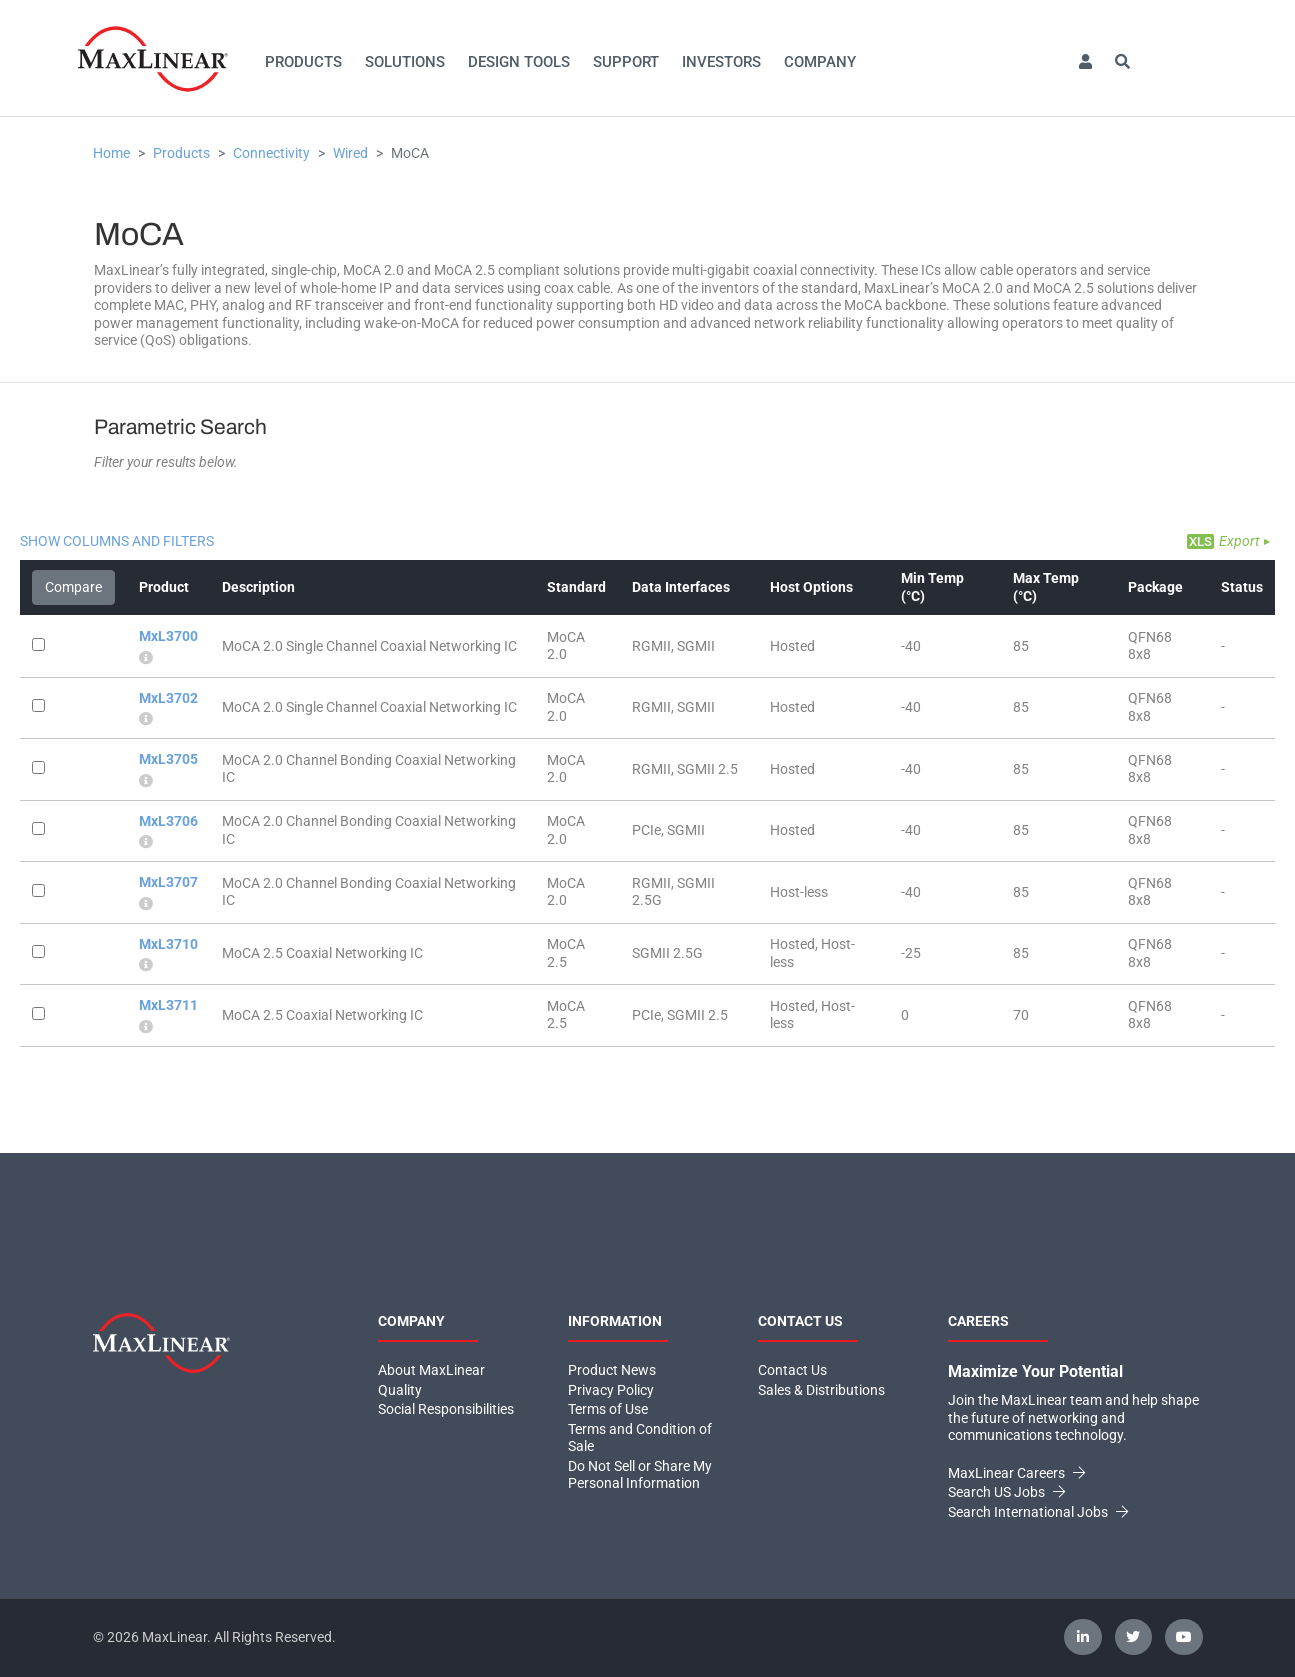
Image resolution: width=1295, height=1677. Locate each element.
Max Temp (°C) (1046, 587)
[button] (1085, 62)
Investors (721, 62)
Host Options (811, 587)
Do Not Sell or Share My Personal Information (640, 1475)
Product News (612, 1370)
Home (111, 153)
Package (1155, 587)
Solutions (405, 62)
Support (626, 62)
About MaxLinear (431, 1370)
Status (1242, 587)
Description (258, 587)
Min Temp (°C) (932, 587)
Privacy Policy (611, 1390)
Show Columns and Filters (117, 541)
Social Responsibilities (446, 1409)
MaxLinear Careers (1016, 1473)
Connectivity (271, 153)
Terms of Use (608, 1409)
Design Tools (519, 62)
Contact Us (792, 1370)
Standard (576, 587)
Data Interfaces (681, 587)
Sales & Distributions (821, 1390)
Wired (350, 153)
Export (1239, 541)
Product (164, 587)
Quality (400, 1390)
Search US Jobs (1006, 1492)
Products (303, 62)
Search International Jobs (1038, 1512)
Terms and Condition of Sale (640, 1438)
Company (820, 62)
